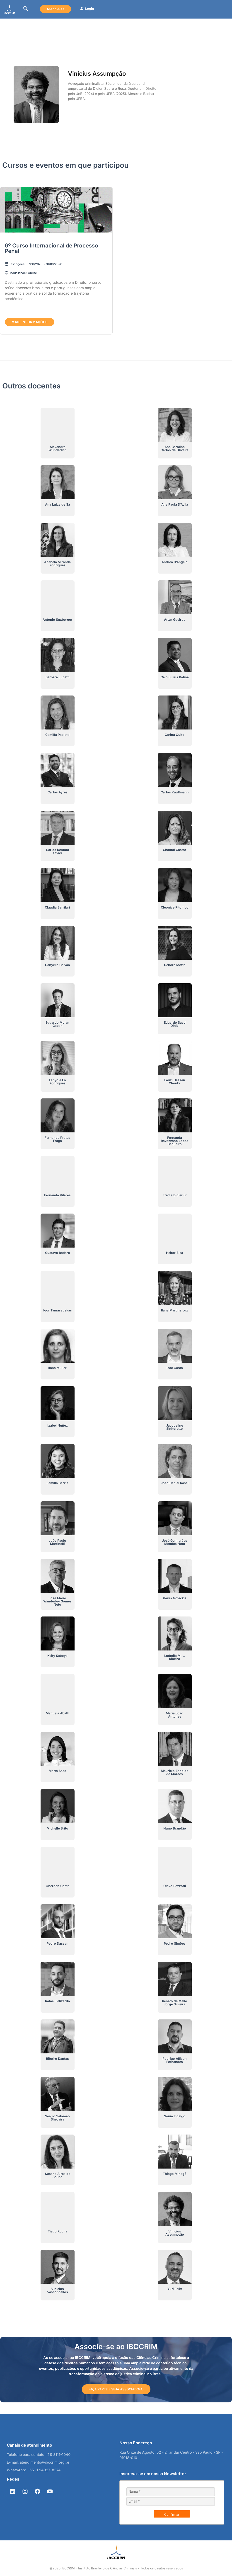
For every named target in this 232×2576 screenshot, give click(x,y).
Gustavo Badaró (57, 1253)
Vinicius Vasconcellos (57, 2290)
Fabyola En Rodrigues (57, 1081)
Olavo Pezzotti (174, 1886)
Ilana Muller (57, 1368)
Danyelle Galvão (57, 965)
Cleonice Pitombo (174, 907)
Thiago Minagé (174, 2174)
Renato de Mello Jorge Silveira (174, 2002)
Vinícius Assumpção (174, 2232)
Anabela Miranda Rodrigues (57, 563)
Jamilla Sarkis (57, 1483)
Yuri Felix (174, 2289)
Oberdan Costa (57, 1886)
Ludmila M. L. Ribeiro (174, 1657)
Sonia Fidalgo (174, 2116)
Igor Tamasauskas (57, 1310)
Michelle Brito (57, 1828)
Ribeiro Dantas (57, 2058)
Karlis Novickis (174, 1598)
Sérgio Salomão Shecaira (57, 2117)
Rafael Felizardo (57, 2001)
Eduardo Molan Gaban (57, 1023)
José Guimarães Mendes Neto (174, 1542)
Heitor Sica (174, 1253)
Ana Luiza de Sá (57, 504)
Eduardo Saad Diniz (175, 1023)
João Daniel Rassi (174, 1483)
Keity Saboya (57, 1656)
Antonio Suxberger (57, 619)
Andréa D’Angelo (175, 562)
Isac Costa (175, 1368)
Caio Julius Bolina (175, 677)
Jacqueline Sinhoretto (174, 1426)
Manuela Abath (57, 1713)
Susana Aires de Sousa (57, 2175)
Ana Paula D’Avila (174, 504)
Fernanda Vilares (57, 1195)
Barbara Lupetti (58, 677)
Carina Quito (174, 735)
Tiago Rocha (57, 2231)
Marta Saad (57, 1771)
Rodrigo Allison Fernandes (174, 2060)
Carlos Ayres (58, 792)
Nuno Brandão (174, 1828)
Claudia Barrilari (57, 907)
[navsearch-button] (25, 9)
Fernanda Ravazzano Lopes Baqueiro (174, 1141)
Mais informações (30, 322)
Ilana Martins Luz (174, 1310)
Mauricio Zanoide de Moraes (174, 1772)
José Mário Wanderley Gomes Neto (57, 1601)
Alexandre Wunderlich (57, 448)
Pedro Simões (175, 1943)
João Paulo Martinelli (57, 1542)
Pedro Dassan (57, 1943)
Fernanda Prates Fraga (57, 1139)
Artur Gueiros (174, 619)
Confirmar (171, 2514)
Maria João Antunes (174, 1714)
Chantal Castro (174, 850)
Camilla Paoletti (57, 735)
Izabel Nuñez (57, 1425)
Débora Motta (174, 965)
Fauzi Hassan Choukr (174, 1081)
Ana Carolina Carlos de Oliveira (174, 448)
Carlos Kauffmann (175, 792)
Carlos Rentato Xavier (57, 851)
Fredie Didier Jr (175, 1195)
